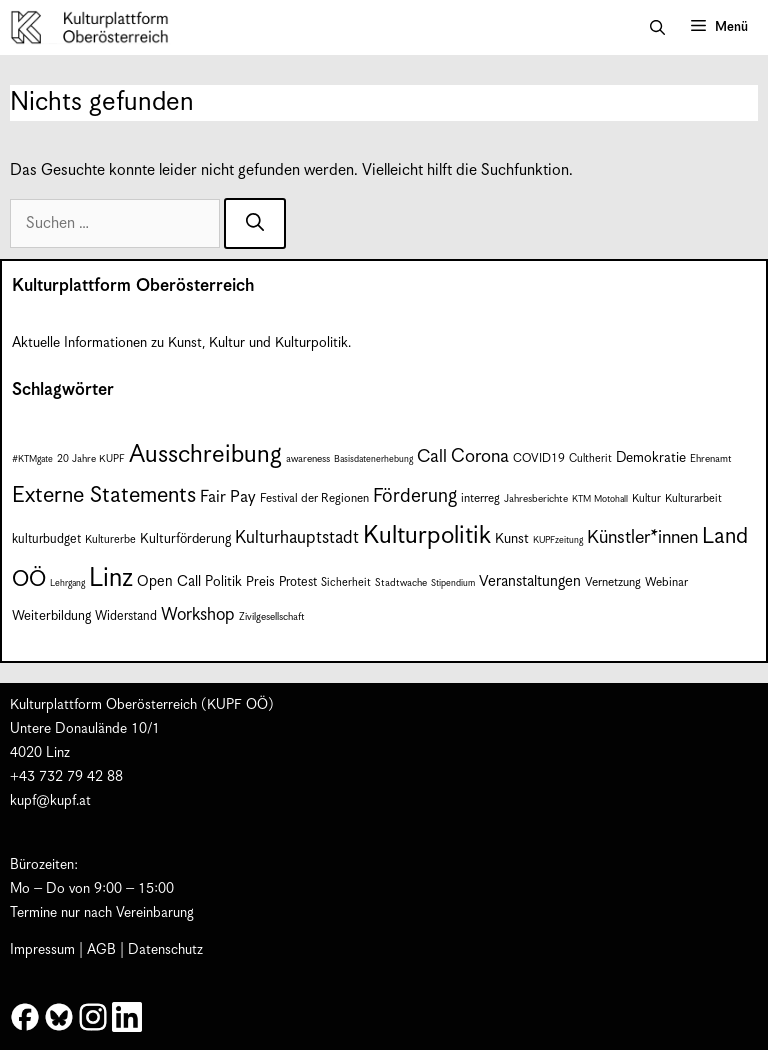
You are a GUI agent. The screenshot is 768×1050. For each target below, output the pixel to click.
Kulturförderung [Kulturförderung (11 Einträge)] (185, 539)
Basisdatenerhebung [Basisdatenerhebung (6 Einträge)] (373, 459)
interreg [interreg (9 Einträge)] (480, 498)
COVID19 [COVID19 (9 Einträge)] (539, 458)
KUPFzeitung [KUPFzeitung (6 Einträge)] (558, 540)
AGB (101, 950)
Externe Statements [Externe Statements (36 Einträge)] (104, 495)
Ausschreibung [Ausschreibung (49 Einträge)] (205, 455)
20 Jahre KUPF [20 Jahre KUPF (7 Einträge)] (91, 459)
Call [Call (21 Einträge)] (432, 457)
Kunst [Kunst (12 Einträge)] (512, 539)
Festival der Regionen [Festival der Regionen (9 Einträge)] (314, 498)
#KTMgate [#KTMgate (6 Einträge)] (32, 459)
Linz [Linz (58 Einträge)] (111, 578)
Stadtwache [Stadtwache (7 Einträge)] (401, 583)
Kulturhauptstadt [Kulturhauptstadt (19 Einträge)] (297, 538)
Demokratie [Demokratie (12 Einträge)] (651, 458)
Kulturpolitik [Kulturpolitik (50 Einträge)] (427, 536)
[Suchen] (255, 223)
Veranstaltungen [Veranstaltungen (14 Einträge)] (530, 581)
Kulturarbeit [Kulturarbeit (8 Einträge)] (693, 498)
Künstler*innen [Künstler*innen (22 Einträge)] (642, 537)
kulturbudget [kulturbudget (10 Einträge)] (46, 539)
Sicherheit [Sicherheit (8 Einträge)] (346, 582)
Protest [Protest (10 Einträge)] (298, 582)
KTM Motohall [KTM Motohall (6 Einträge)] (600, 499)
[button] (657, 28)
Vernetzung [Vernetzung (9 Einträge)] (613, 582)
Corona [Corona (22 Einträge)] (480, 456)
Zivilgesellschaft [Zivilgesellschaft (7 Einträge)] (272, 617)
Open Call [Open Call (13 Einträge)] (169, 581)
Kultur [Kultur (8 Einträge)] (646, 498)
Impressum (42, 950)
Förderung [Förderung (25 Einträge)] (415, 496)
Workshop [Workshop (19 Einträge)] (198, 615)
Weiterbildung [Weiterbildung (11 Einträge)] (51, 616)
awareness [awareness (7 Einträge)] (308, 459)
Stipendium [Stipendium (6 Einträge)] (453, 583)
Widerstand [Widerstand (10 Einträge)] (126, 616)
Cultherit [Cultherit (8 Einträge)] (590, 458)
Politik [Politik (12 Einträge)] (223, 582)
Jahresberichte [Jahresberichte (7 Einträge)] (536, 499)
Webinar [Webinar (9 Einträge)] (666, 582)
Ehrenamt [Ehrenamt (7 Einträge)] (711, 459)
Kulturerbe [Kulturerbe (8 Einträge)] (110, 539)
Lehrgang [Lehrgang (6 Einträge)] (67, 583)
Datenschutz (165, 950)
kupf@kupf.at (50, 801)
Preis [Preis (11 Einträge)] (260, 582)
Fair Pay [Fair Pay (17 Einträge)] (228, 497)
